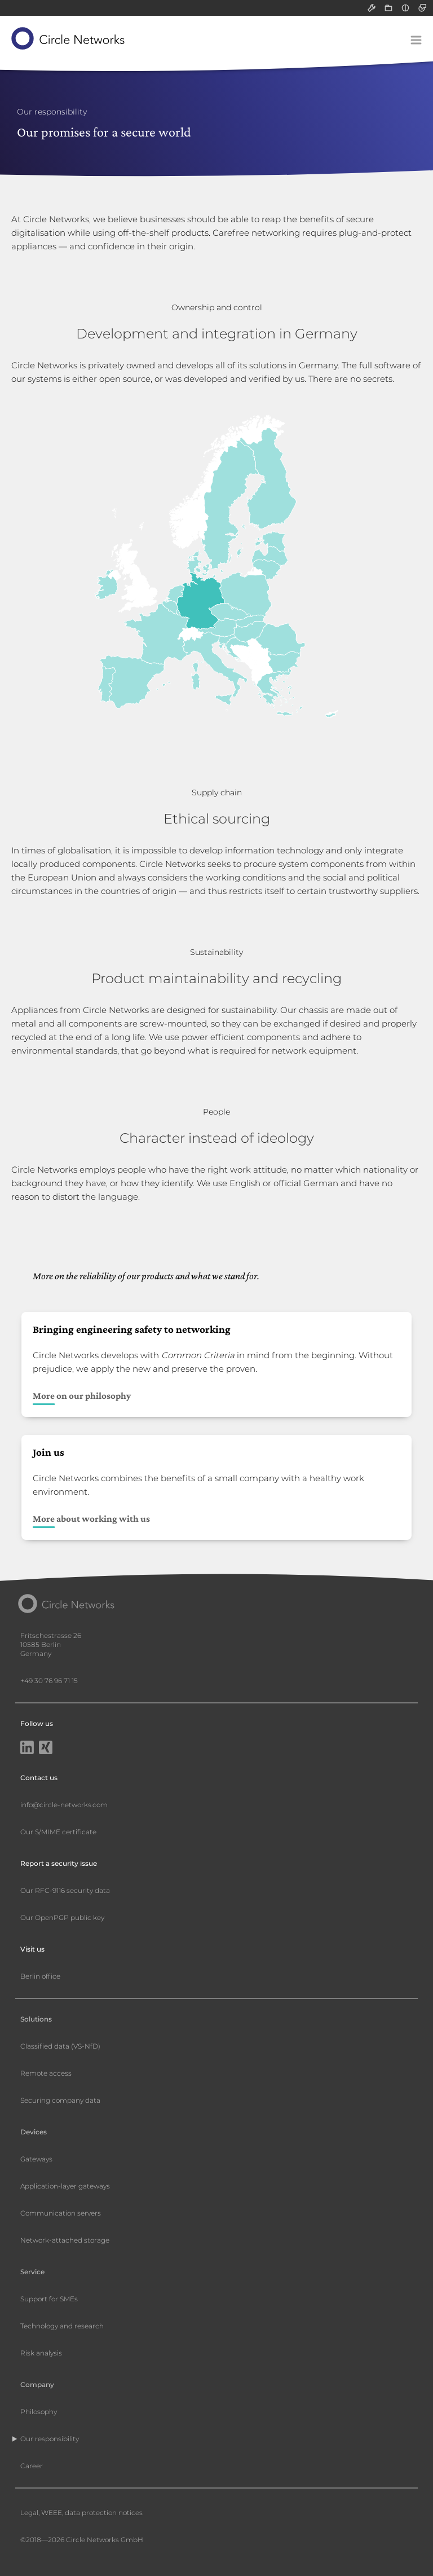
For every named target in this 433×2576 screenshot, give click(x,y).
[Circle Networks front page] (68, 38)
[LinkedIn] (27, 1748)
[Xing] (45, 1748)
